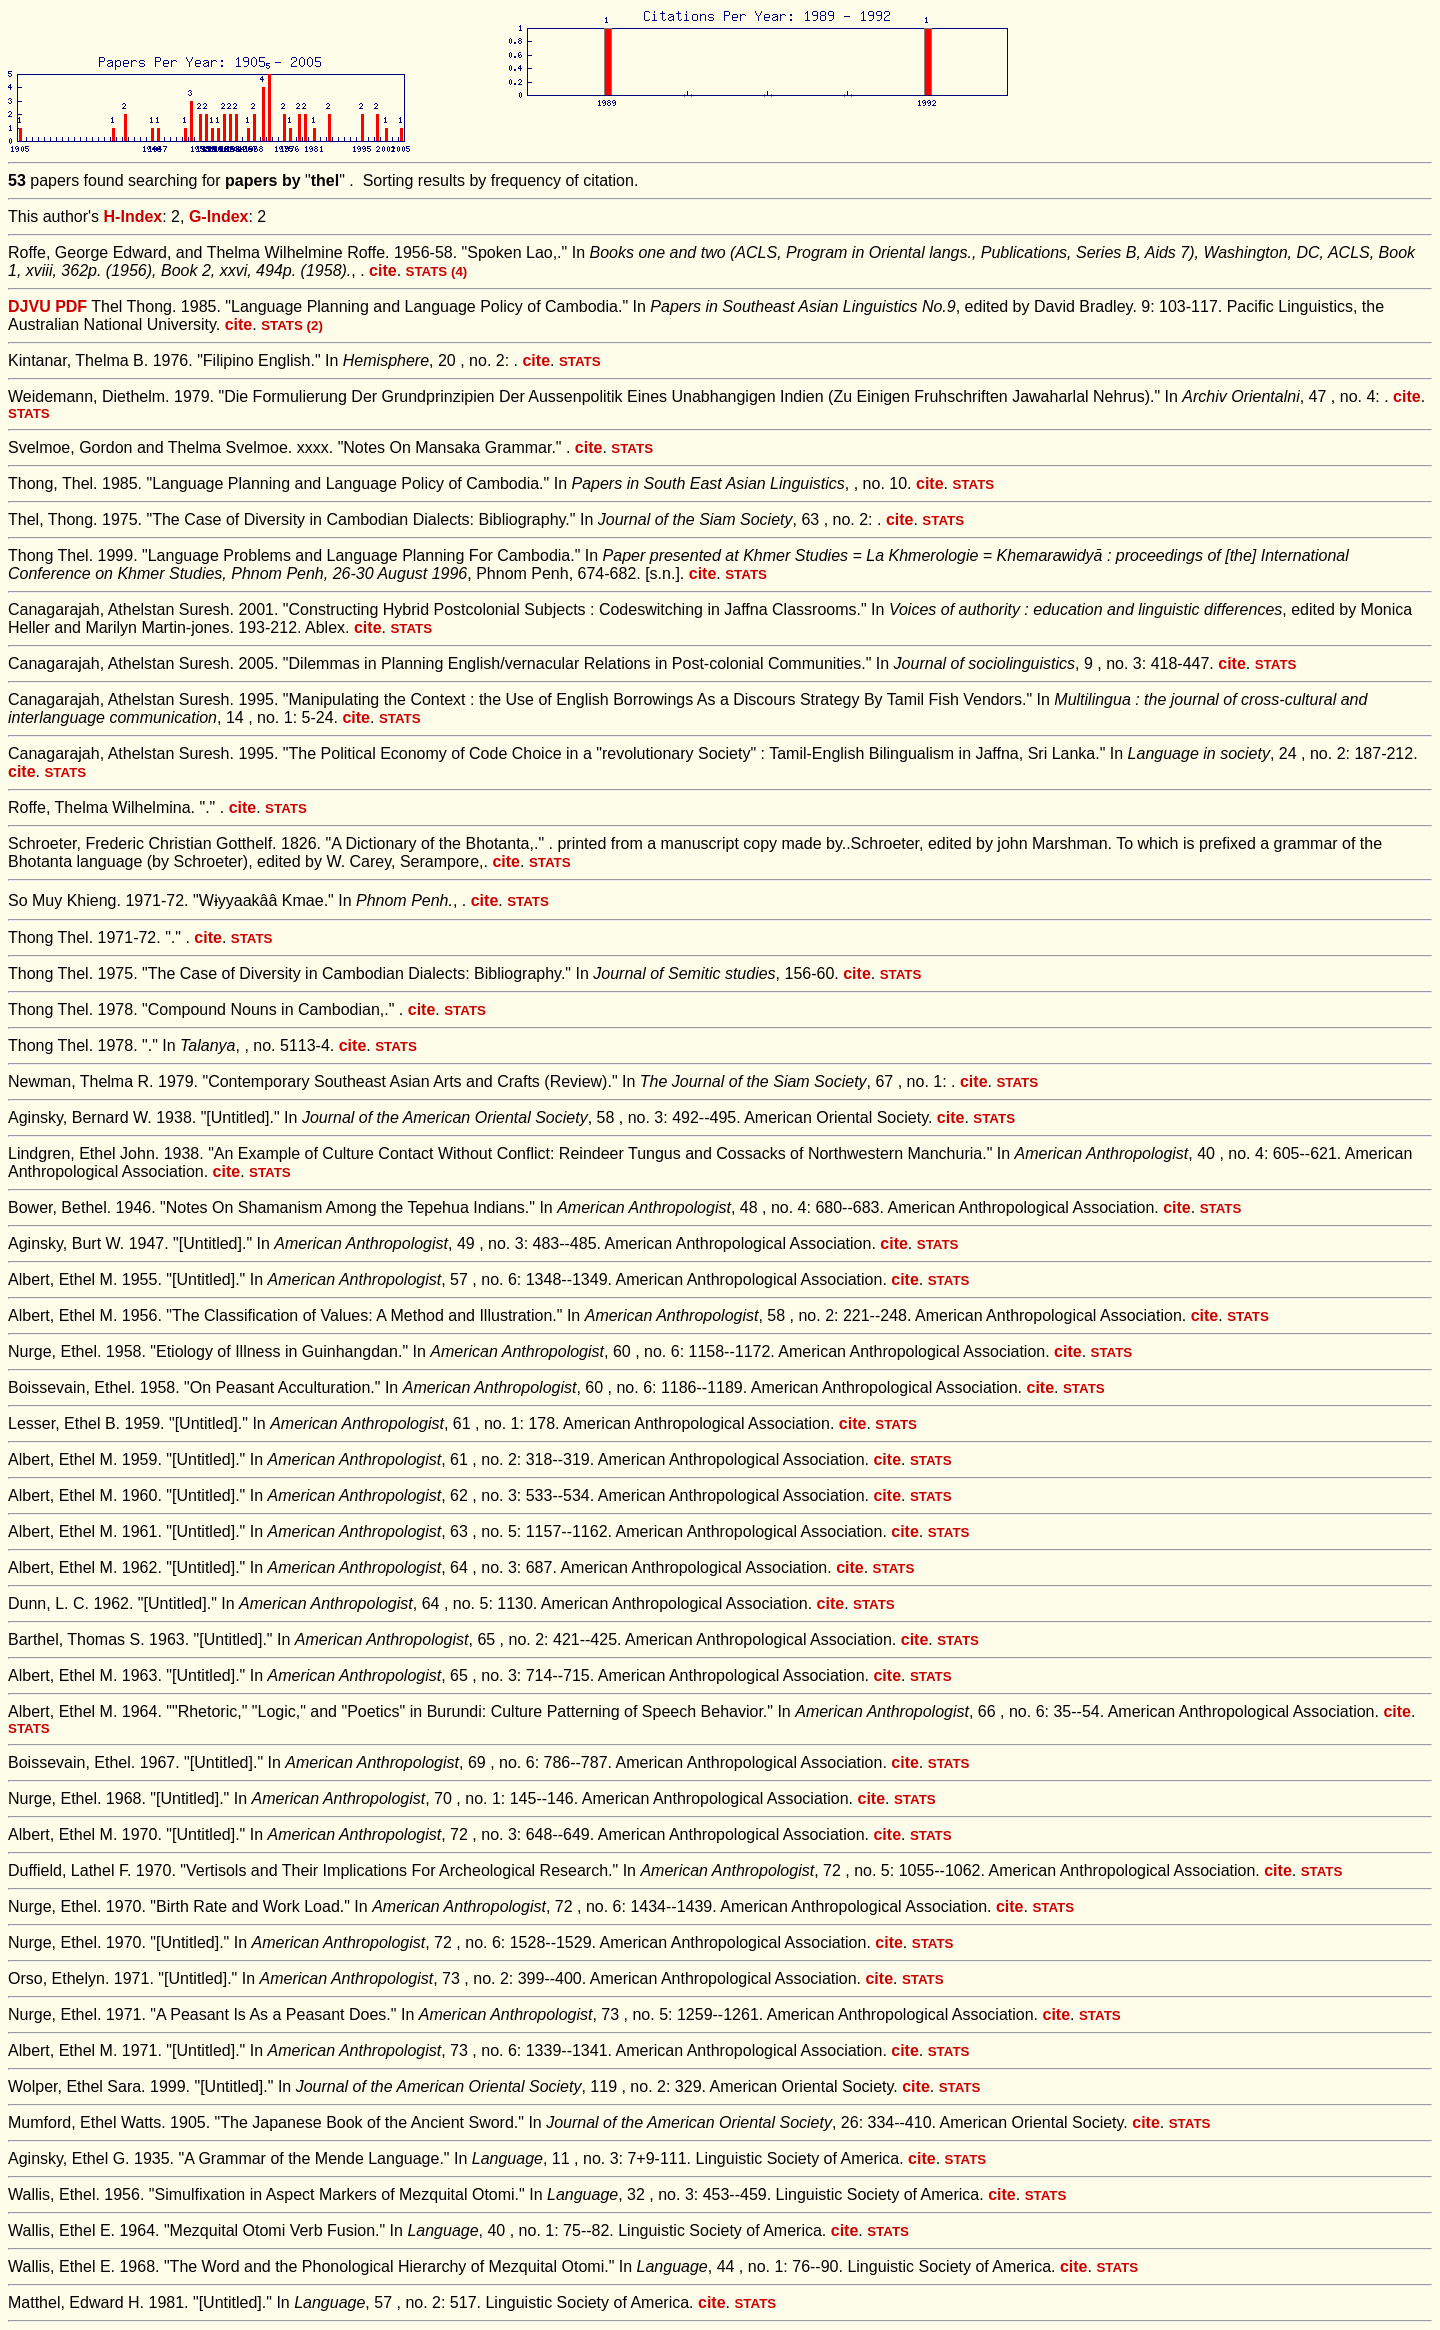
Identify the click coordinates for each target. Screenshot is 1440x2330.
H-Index (133, 216)
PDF (71, 306)
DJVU (29, 306)
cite (383, 270)
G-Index (219, 216)
